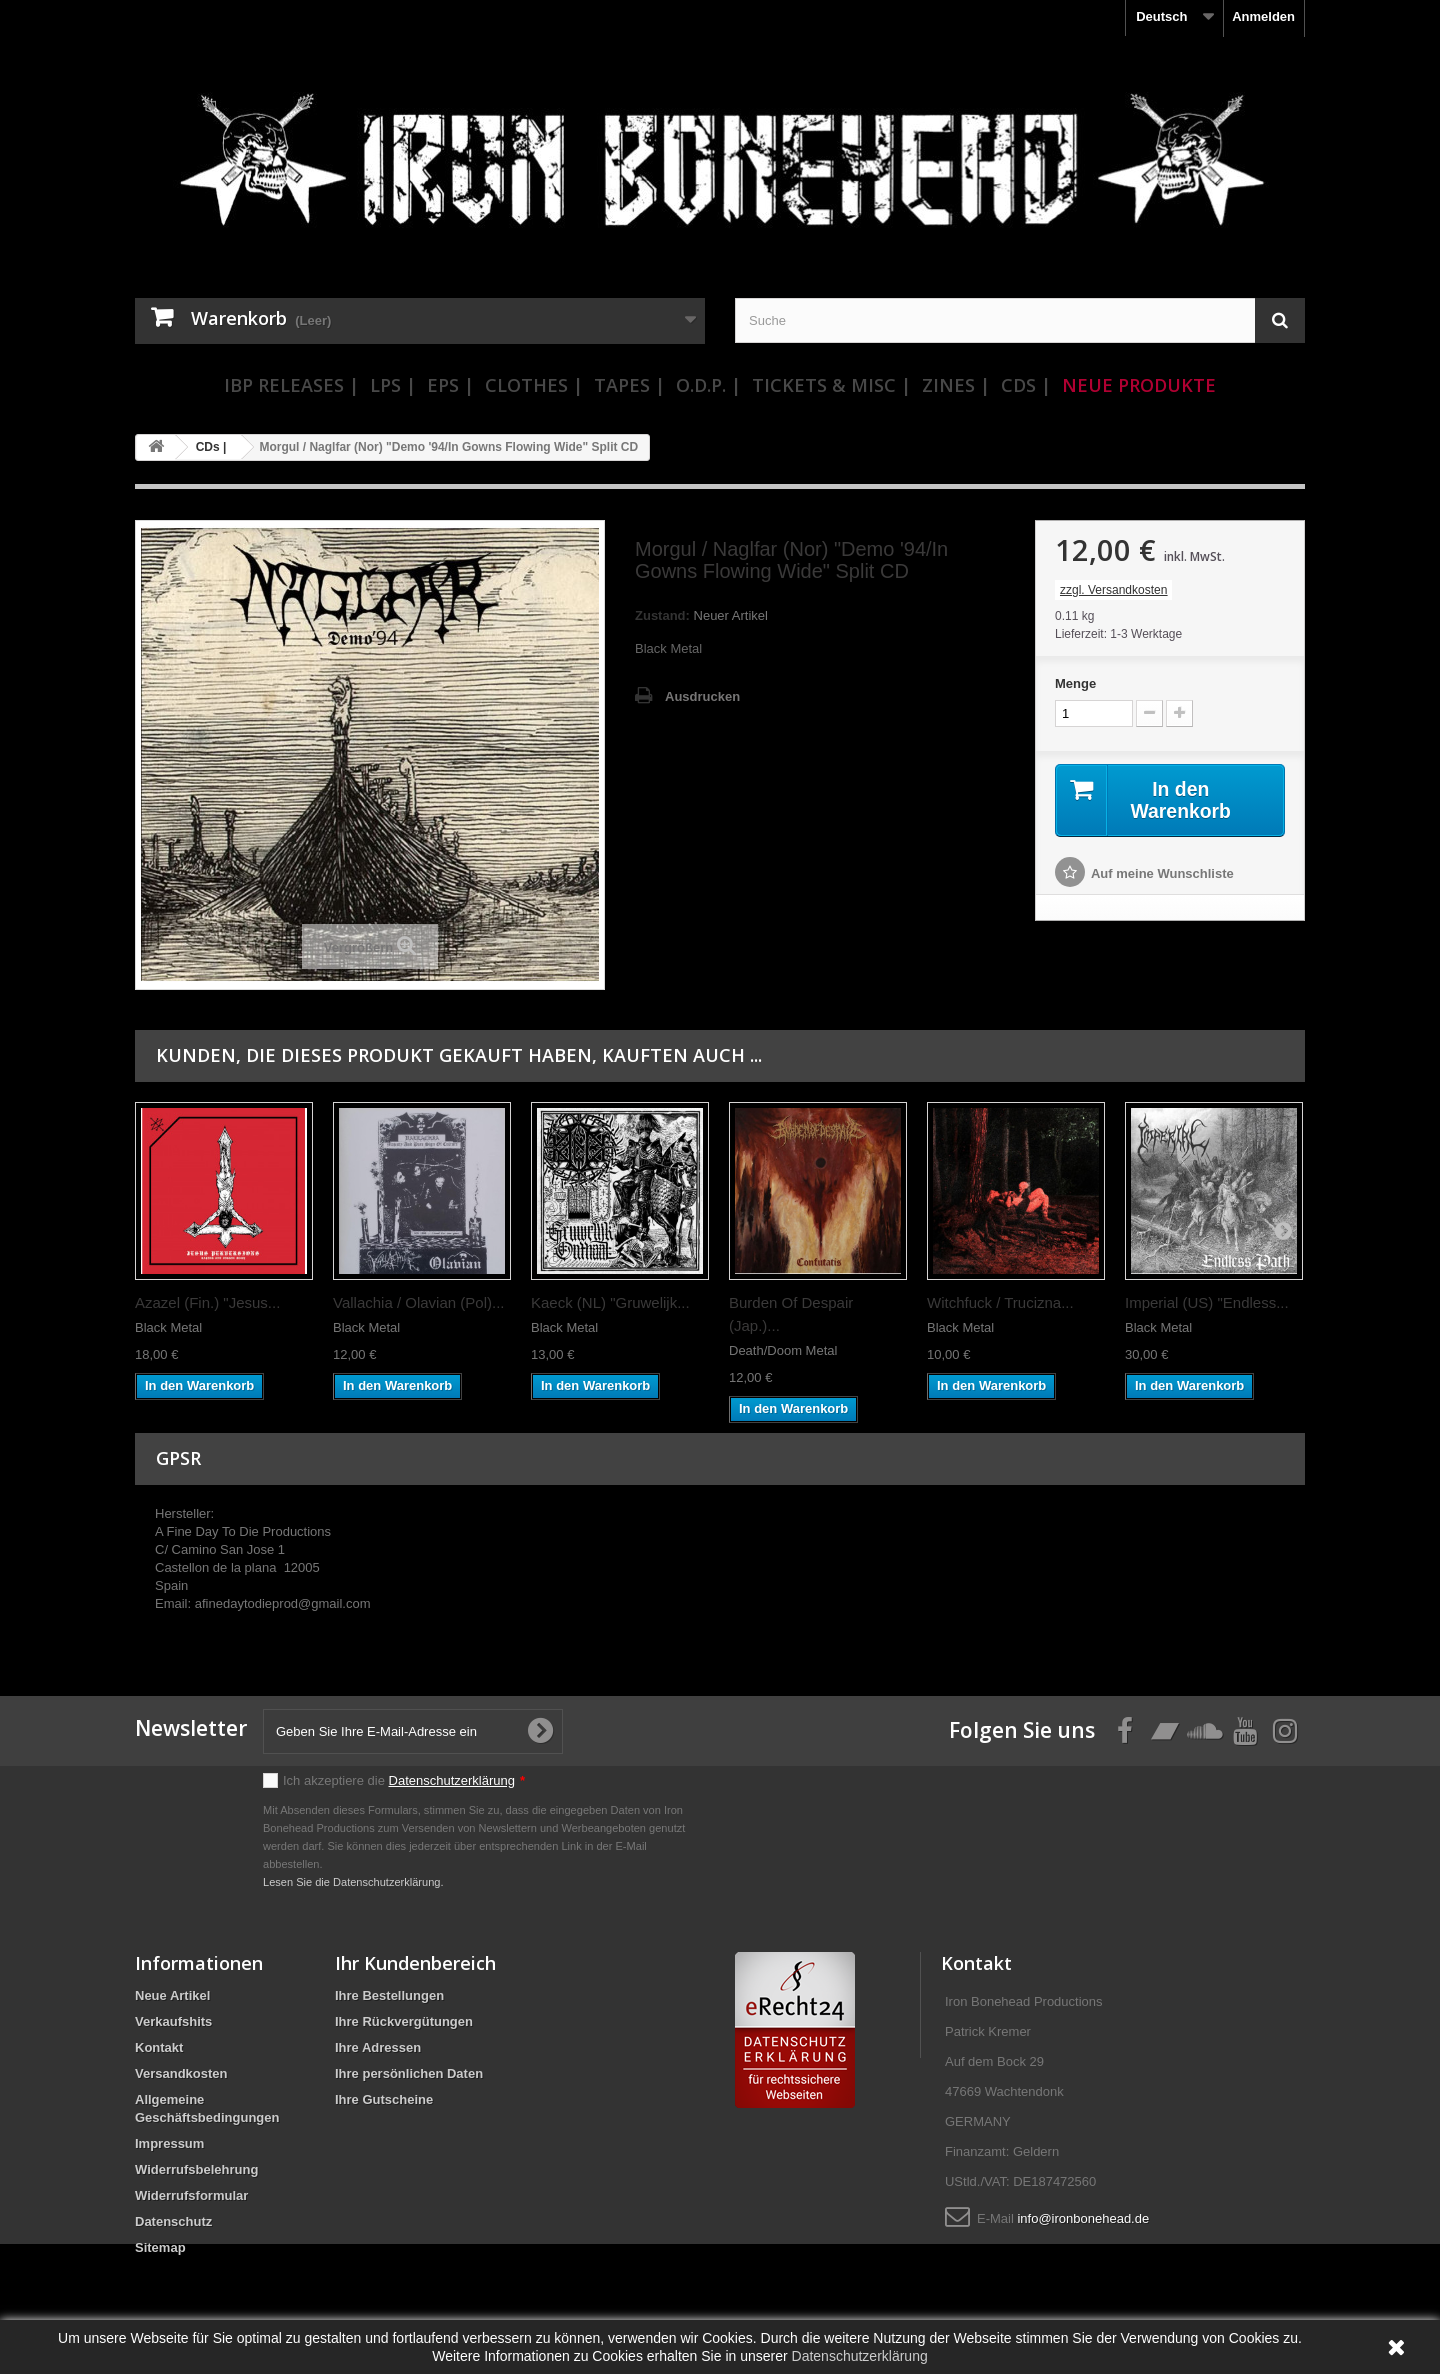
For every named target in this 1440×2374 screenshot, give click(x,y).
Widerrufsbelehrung (196, 2169)
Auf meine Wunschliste (1162, 874)
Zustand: (662, 615)
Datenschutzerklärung (452, 1780)
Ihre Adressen (378, 2047)
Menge (1075, 683)
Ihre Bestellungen (389, 1995)
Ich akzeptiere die (404, 1780)
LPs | (393, 385)
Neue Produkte (1139, 385)
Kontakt (159, 2047)
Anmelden (1263, 16)
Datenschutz (173, 2221)
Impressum (169, 2143)
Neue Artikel (172, 1995)
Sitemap (160, 2247)
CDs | (1026, 385)
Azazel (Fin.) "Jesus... (207, 1302)
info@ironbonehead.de (1083, 2218)
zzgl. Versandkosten (1113, 590)
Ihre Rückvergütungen (404, 2021)
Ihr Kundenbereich (415, 1963)
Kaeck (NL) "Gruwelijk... (610, 1302)
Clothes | (534, 385)
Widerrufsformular (191, 2195)
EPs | (450, 385)
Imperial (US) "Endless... (1207, 1302)
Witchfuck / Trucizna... (1000, 1302)
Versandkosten (181, 2073)
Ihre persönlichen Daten (409, 2073)
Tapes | (629, 385)
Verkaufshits (173, 2021)
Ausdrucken (702, 696)
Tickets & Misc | (831, 385)
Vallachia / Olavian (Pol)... (418, 1302)
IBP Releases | (291, 385)
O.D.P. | (708, 385)
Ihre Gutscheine (384, 2099)
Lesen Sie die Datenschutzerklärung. (353, 1882)
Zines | (956, 385)
